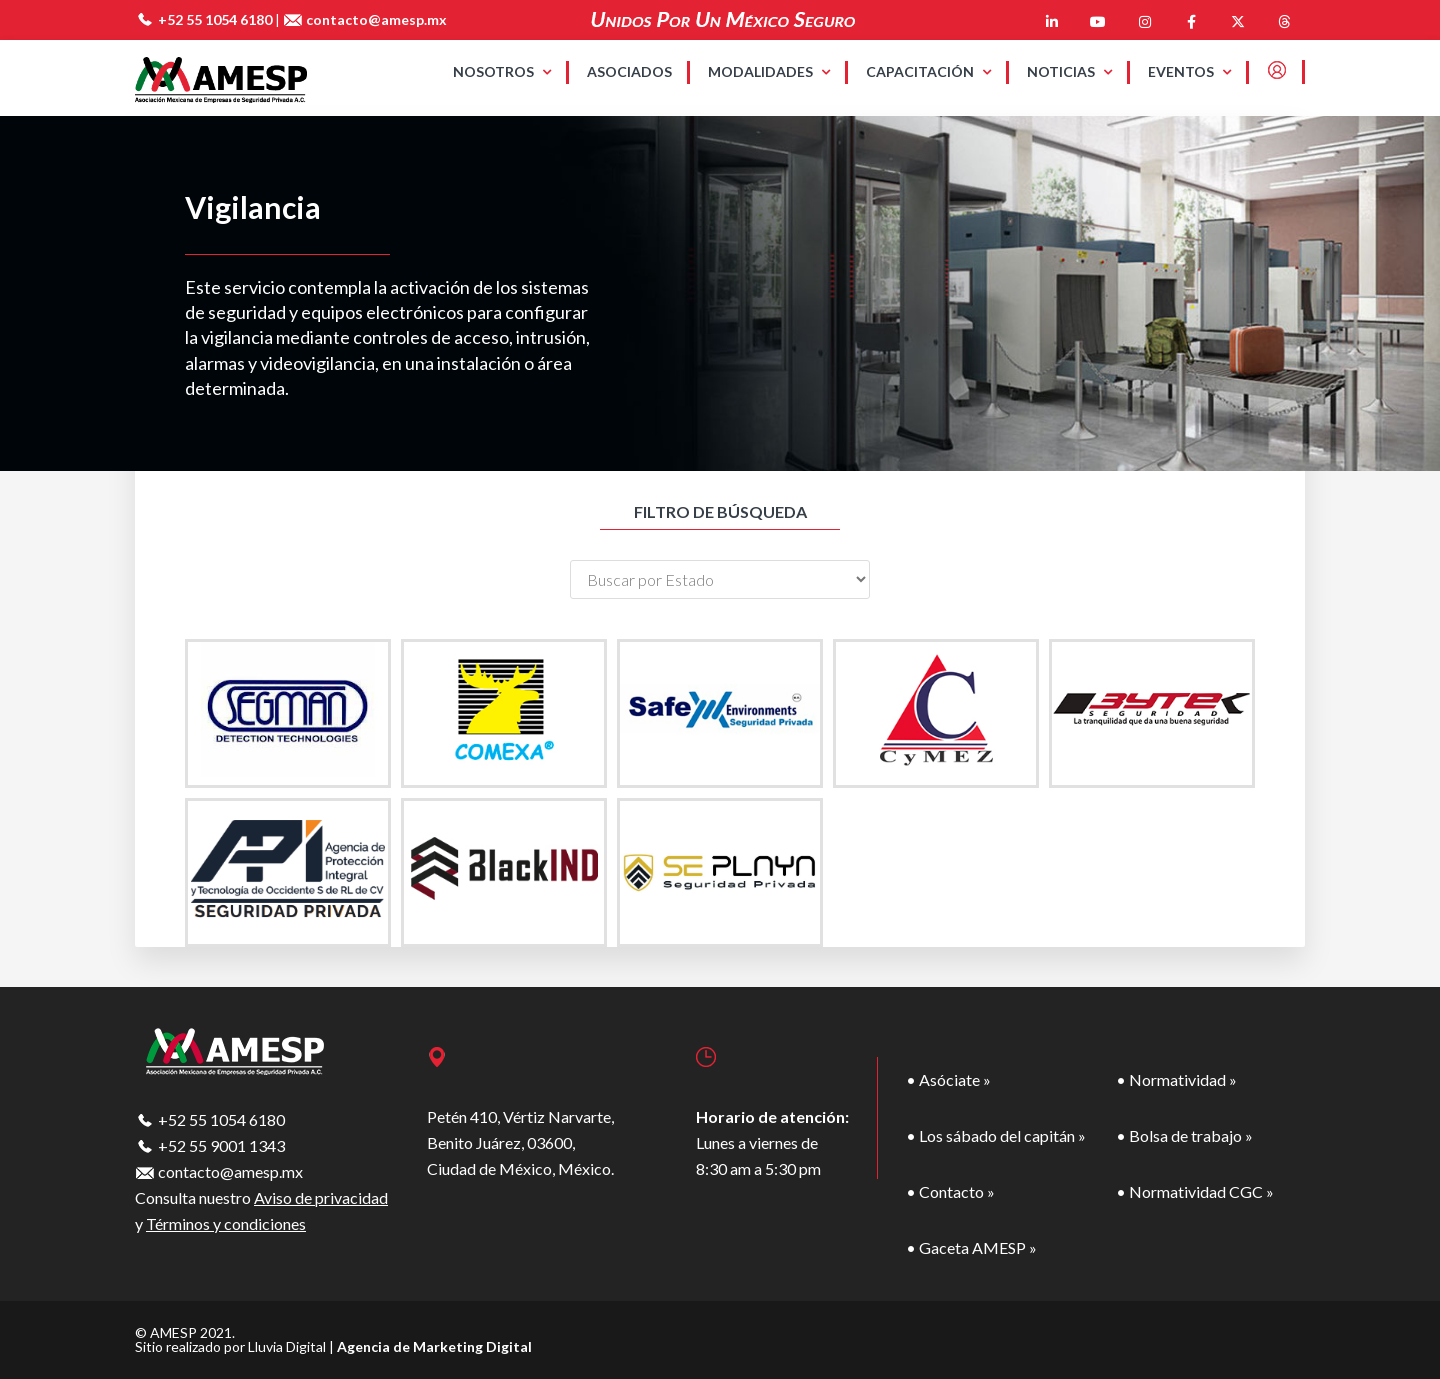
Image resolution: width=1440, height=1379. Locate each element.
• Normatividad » (1176, 1079)
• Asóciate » (948, 1079)
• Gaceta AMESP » (971, 1247)
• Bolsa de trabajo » (1184, 1135)
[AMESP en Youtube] (1098, 22)
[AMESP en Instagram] (1145, 22)
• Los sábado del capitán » (996, 1135)
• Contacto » (950, 1191)
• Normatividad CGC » (1195, 1191)
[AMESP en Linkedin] (1052, 22)
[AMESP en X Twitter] (1238, 22)
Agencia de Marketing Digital (434, 1346)
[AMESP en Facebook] (1191, 22)
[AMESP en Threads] (1284, 22)
